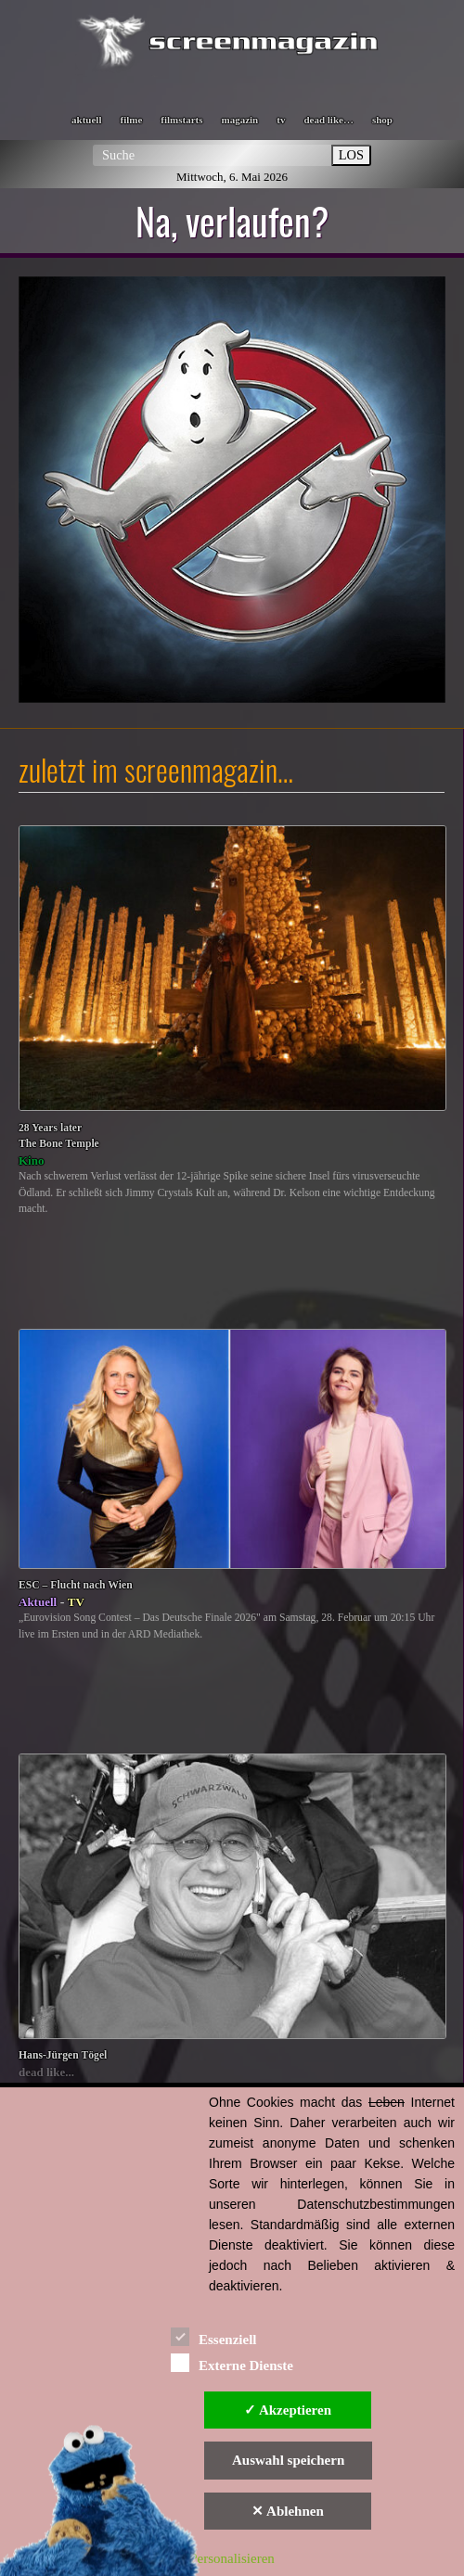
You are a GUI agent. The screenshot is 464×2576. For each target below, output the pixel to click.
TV (76, 1602)
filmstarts (181, 119)
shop (382, 119)
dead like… (328, 119)
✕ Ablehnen (287, 2511)
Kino (31, 1160)
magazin (240, 119)
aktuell (86, 119)
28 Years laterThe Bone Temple (59, 1136)
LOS (351, 154)
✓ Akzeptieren (287, 2410)
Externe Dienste (232, 2362)
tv (281, 119)
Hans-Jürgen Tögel (63, 2055)
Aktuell (38, 1602)
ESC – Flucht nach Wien (76, 1585)
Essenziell (214, 2336)
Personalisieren (232, 2558)
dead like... (46, 2072)
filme (131, 119)
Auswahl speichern (288, 2460)
